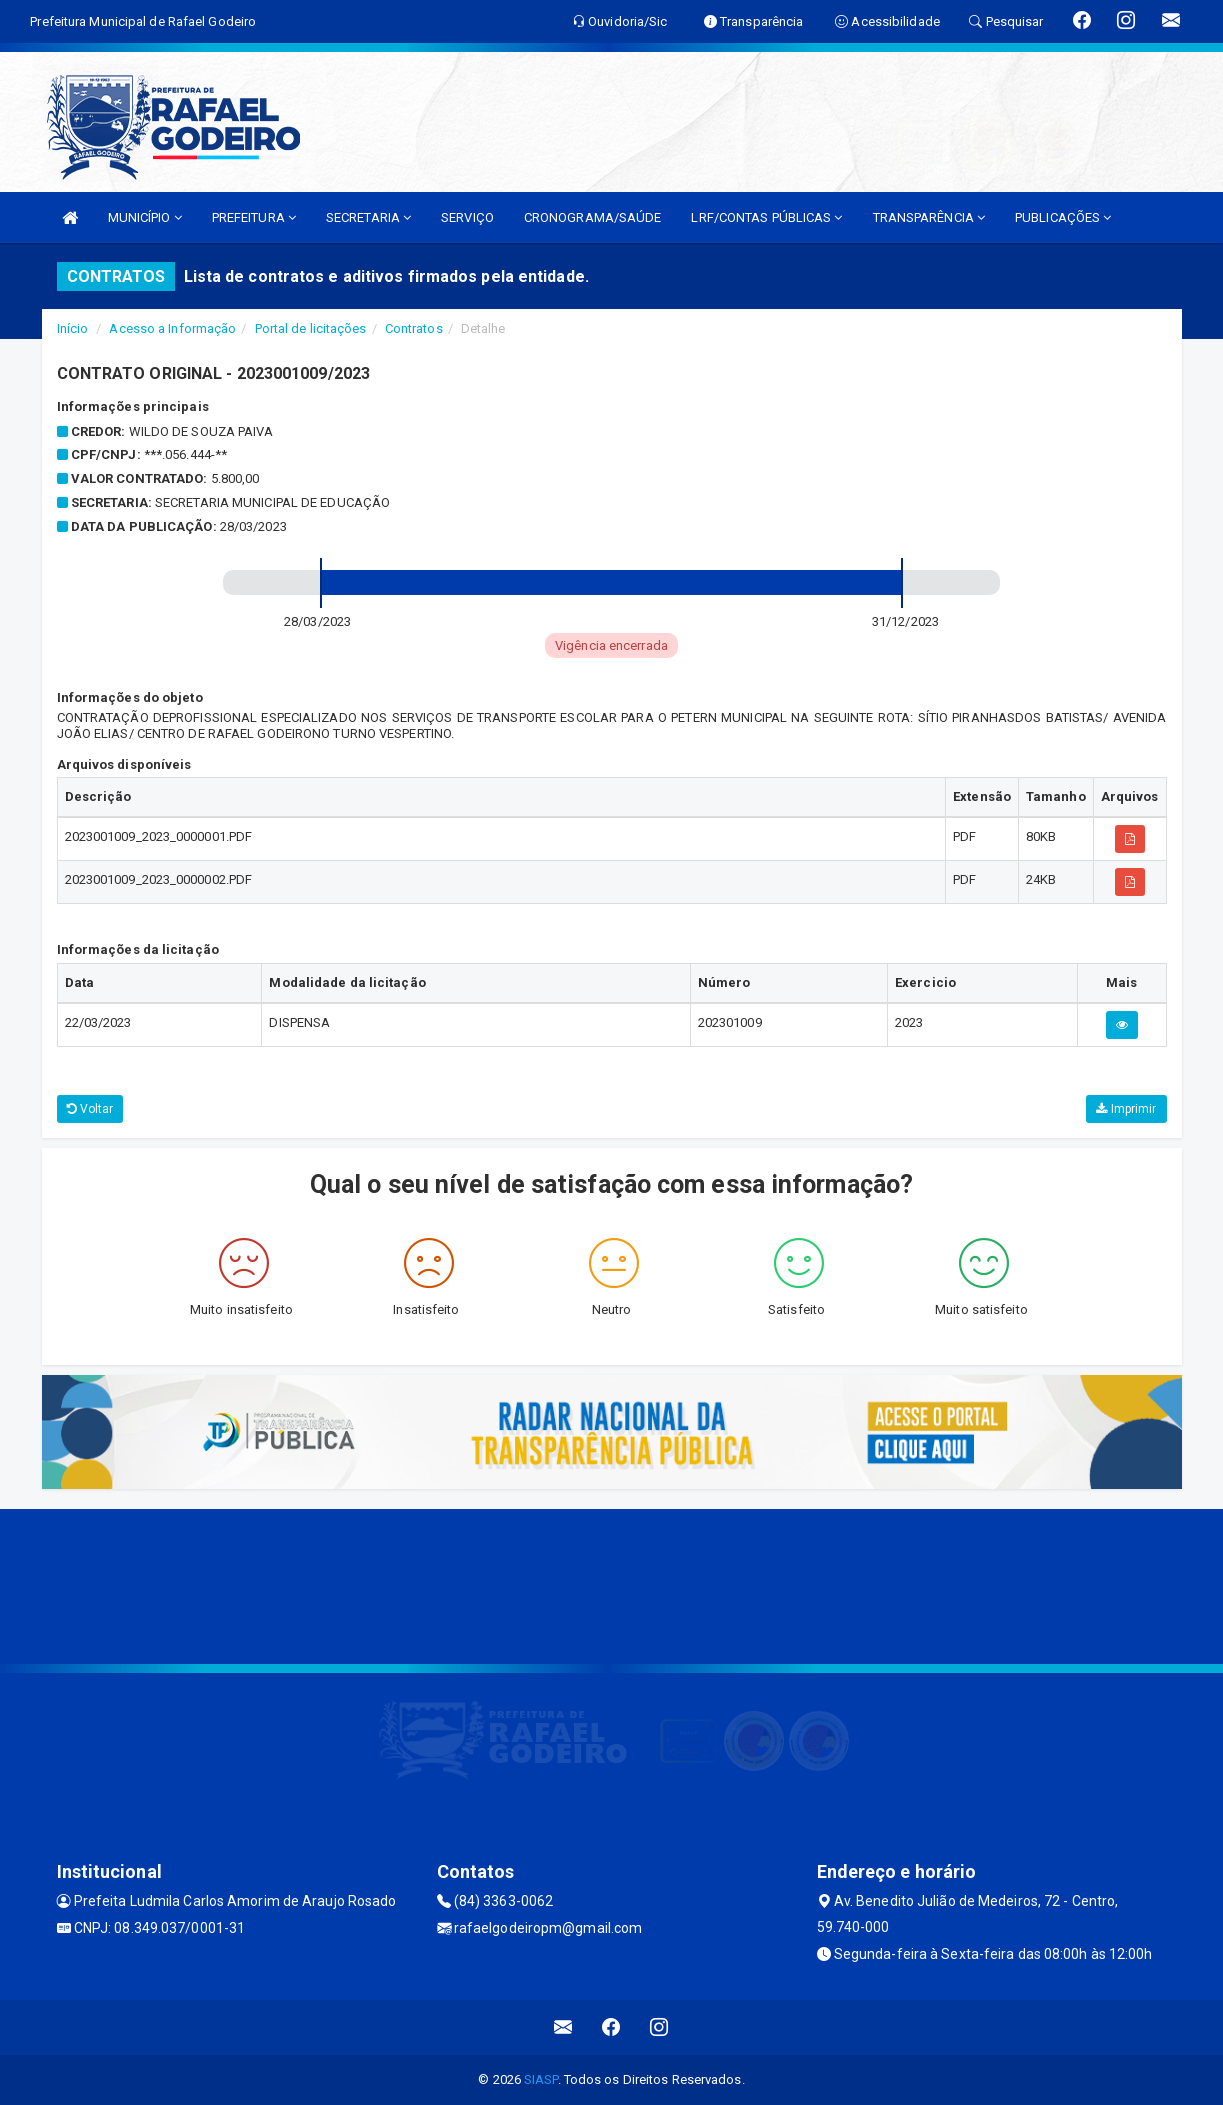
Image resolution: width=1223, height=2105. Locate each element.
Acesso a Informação (172, 328)
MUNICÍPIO (145, 217)
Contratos (414, 328)
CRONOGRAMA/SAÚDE (593, 217)
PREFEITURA (254, 217)
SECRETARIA (368, 217)
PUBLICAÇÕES (1063, 217)
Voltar (90, 1109)
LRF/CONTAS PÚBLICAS (766, 217)
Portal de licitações (311, 328)
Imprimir (1126, 1109)
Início (73, 328)
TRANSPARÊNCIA (929, 217)
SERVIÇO (467, 217)
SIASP (541, 2079)
